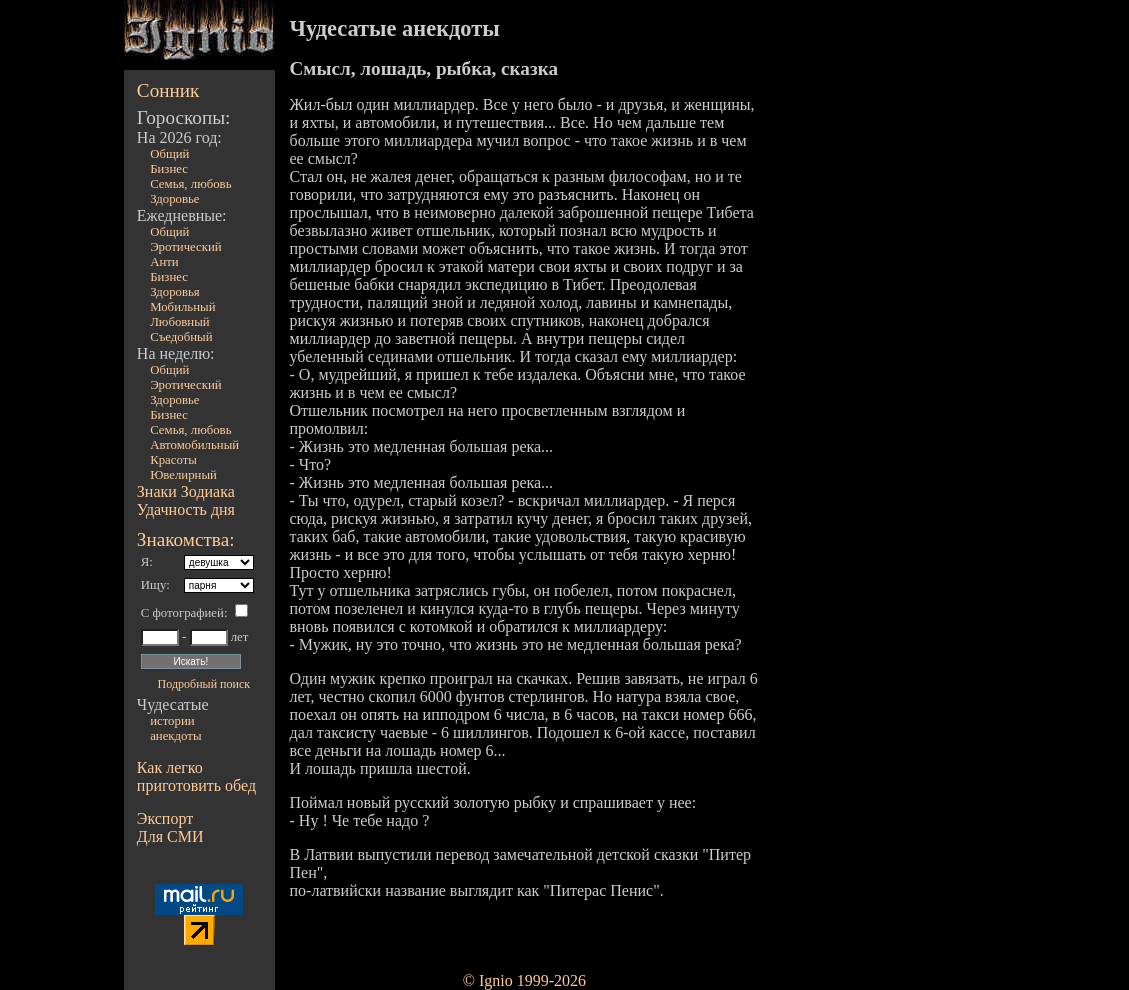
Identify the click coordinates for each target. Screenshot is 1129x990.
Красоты (173, 460)
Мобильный (182, 307)
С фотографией (182, 613)
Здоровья (175, 292)
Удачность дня (186, 509)
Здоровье (174, 199)
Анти (164, 262)
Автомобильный (194, 445)
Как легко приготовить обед (196, 776)
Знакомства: (186, 539)
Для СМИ (170, 836)
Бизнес (169, 169)
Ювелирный (183, 475)
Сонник (168, 90)
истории (172, 721)
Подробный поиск (204, 684)
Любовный (180, 322)
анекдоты (175, 736)
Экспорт (165, 818)
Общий (169, 154)
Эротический (186, 247)
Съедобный (181, 337)
